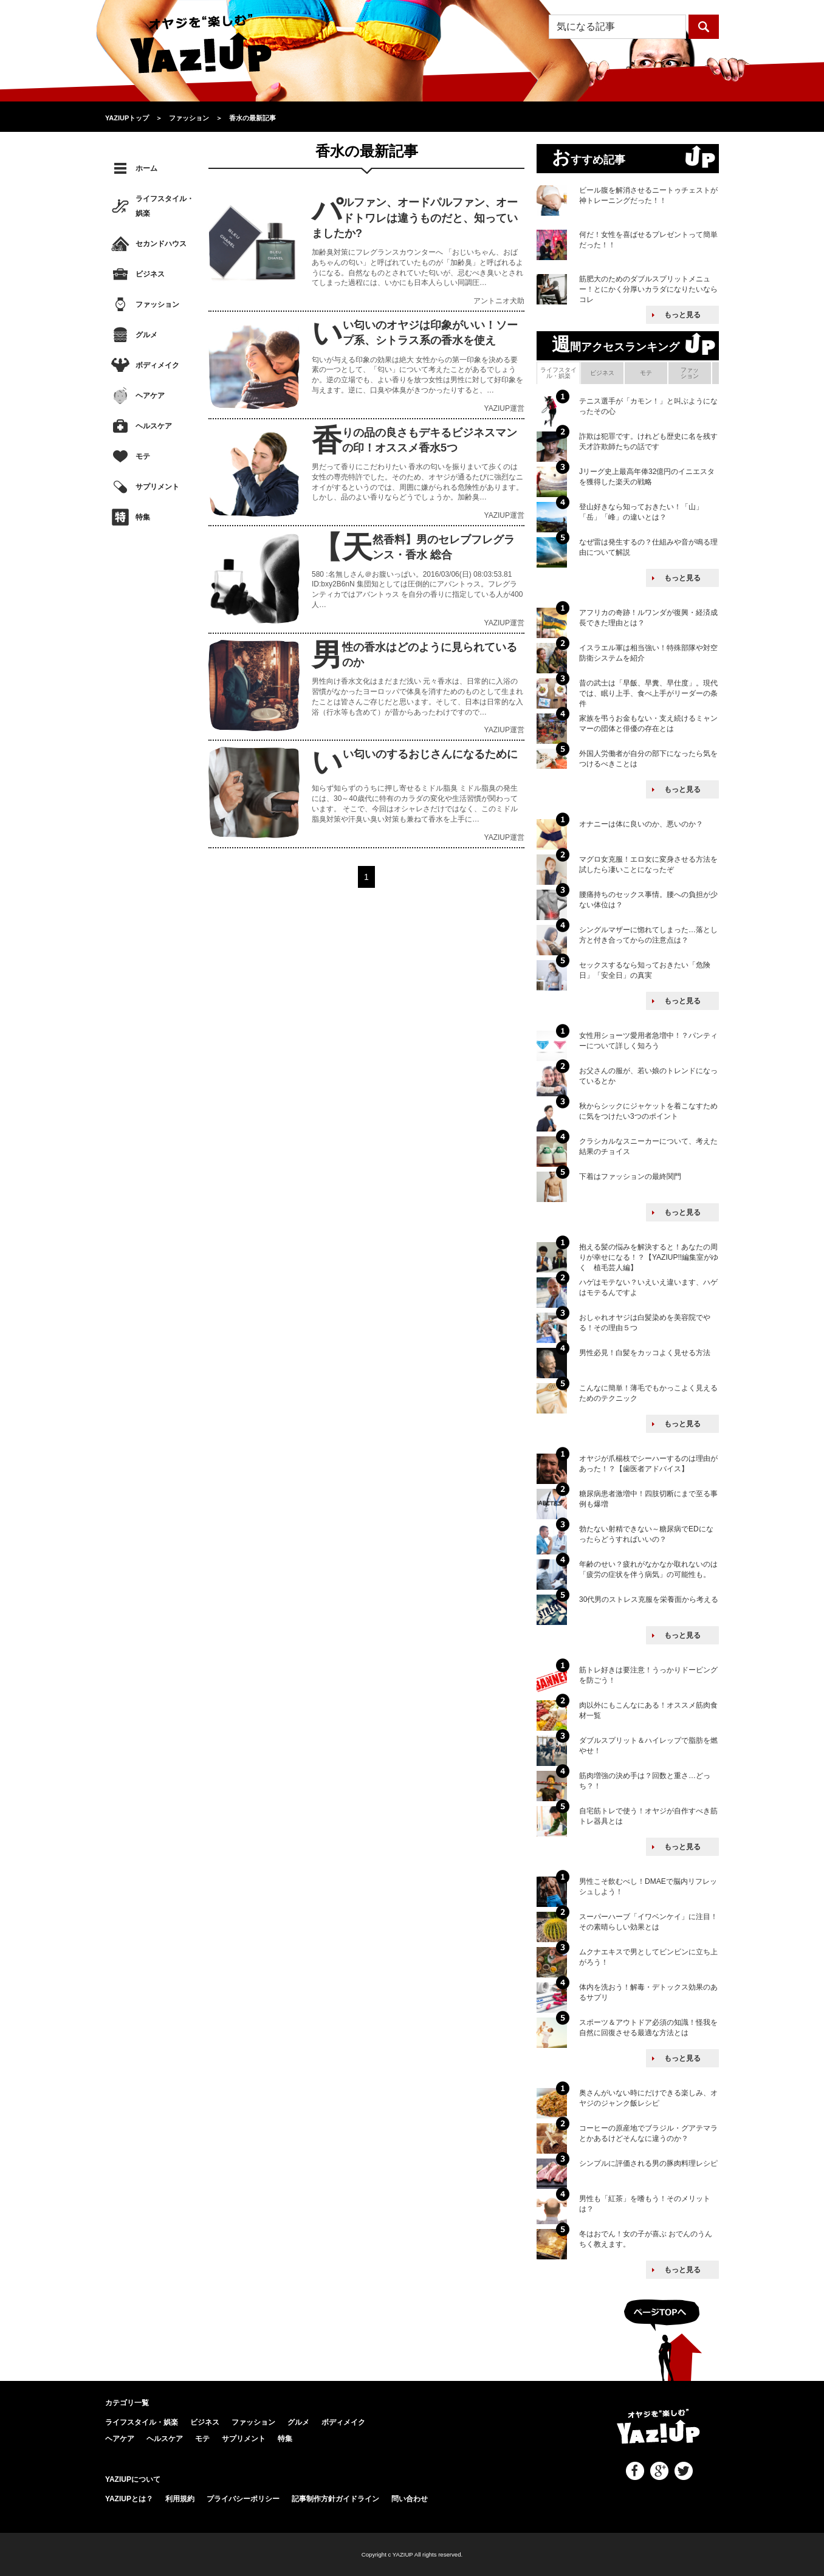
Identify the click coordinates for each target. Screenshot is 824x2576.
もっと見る (682, 315)
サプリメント (157, 487)
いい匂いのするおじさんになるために (430, 754)
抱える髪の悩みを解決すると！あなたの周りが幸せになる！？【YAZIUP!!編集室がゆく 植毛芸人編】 (648, 1257)
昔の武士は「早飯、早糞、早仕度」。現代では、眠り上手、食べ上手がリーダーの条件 (648, 693)
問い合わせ (409, 2499)
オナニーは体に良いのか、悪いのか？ (641, 824)
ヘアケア (150, 395)
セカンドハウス (161, 243)
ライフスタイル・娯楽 (165, 206)
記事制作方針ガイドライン (335, 2499)
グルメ (146, 335)
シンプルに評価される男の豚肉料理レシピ (648, 2163)
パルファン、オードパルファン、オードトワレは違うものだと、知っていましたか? (415, 217)
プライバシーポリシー (243, 2499)
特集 (143, 517)
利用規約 (179, 2499)
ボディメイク (157, 365)
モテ (143, 456)
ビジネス (150, 274)
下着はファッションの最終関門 (630, 1176)
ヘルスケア (154, 426)
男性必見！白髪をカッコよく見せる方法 (644, 1352)
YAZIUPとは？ (129, 2499)
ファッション (157, 304)
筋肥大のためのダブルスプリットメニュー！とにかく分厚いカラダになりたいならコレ (648, 289)
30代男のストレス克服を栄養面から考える (648, 1599)
